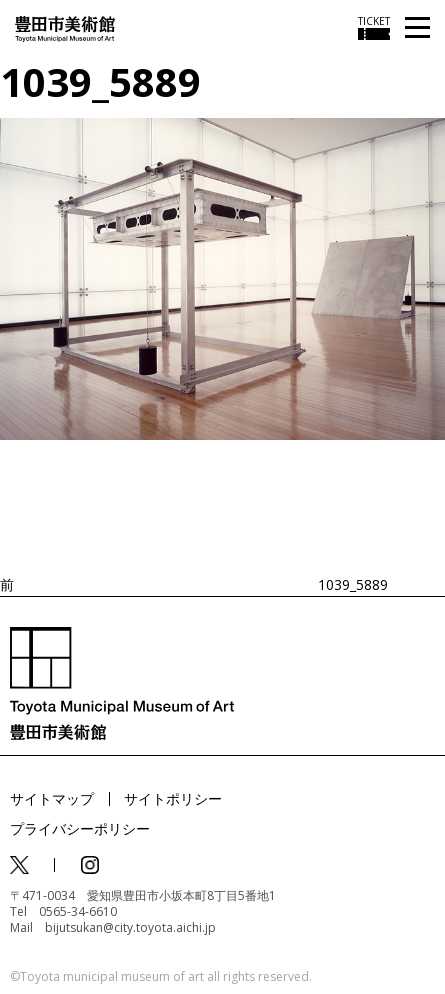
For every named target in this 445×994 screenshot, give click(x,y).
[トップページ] (65, 27)
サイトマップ (52, 798)
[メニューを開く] (417, 28)
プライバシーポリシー (80, 828)
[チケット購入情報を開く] (374, 28)
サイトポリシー (173, 798)
